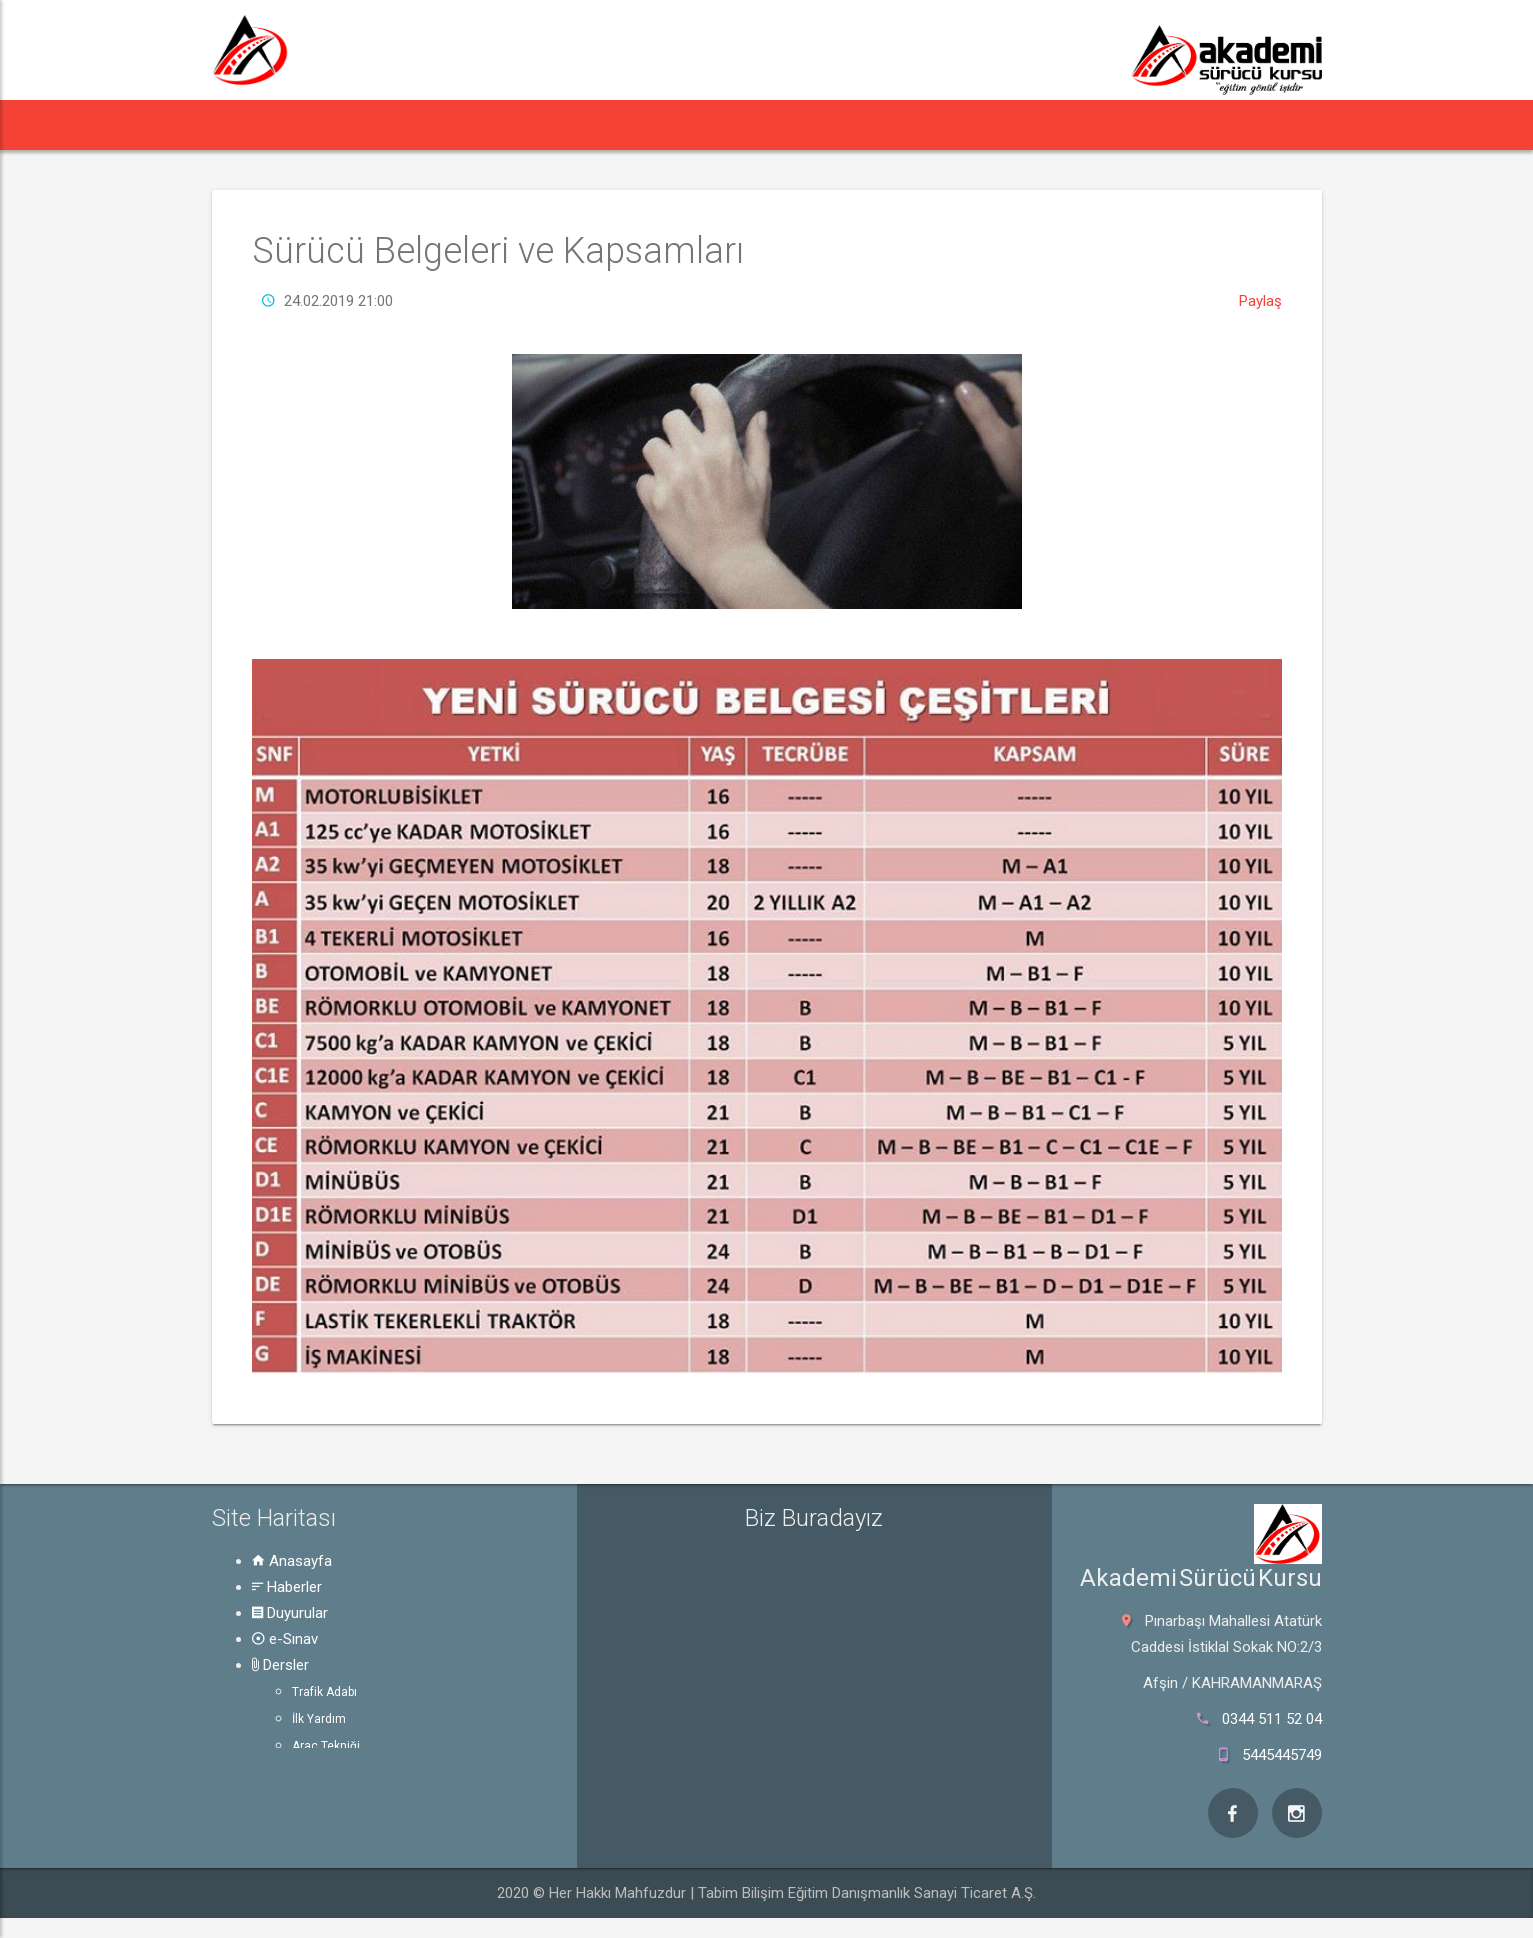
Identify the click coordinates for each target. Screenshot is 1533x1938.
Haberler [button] (346, 124)
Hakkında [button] (1039, 124)
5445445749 (1282, 1755)
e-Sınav (285, 1639)
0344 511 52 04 (1272, 1719)
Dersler (280, 1665)
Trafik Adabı (324, 1692)
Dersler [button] (676, 124)
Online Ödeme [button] (908, 124)
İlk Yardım (319, 1719)
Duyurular (290, 1613)
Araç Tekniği (326, 1746)
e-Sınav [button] (574, 124)
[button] (249, 125)
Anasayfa (292, 1561)
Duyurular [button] (466, 124)
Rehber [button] (785, 124)
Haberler (287, 1587)
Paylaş (1260, 301)
